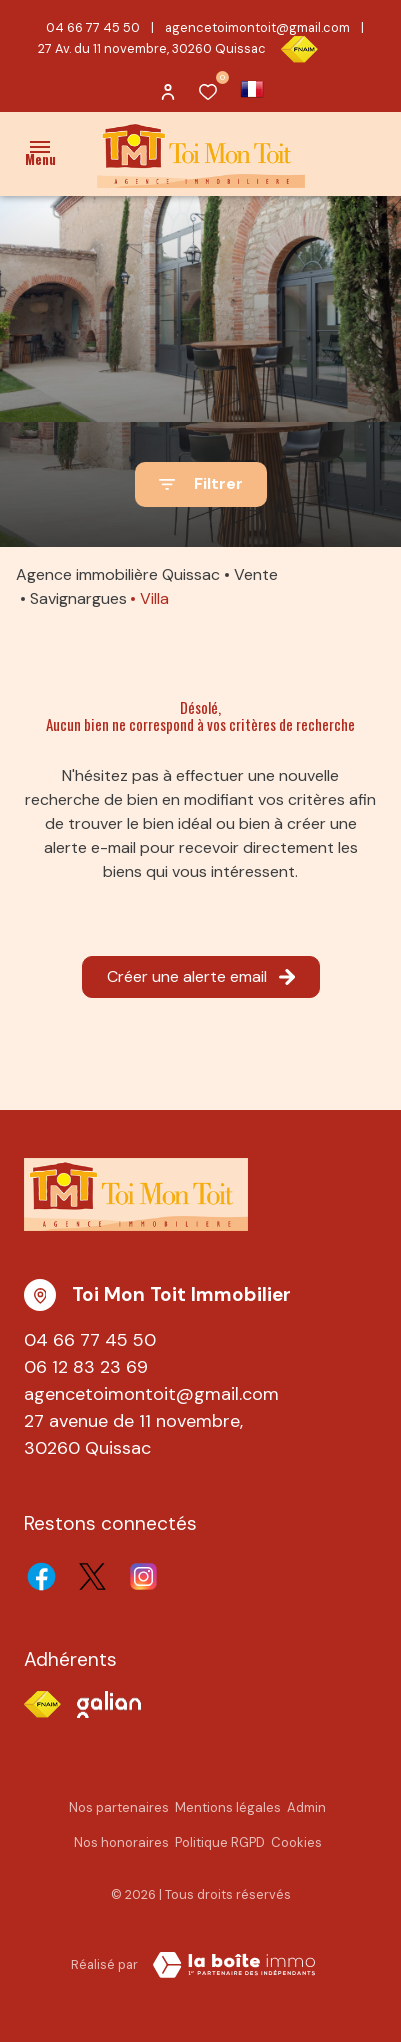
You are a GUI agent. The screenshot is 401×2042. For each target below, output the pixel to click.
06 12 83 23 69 (86, 1367)
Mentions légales (228, 1807)
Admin (306, 1807)
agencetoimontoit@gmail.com (257, 27)
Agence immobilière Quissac (118, 574)
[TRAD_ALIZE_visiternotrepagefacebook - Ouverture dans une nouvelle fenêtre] (41, 1576)
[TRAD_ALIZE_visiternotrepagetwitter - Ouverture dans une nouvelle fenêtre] (92, 1576)
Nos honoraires (121, 1842)
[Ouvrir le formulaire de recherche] (201, 484)
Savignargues (78, 598)
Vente (256, 574)
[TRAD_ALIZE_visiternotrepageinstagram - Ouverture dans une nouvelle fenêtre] (143, 1576)
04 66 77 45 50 (93, 27)
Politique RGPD (220, 1842)
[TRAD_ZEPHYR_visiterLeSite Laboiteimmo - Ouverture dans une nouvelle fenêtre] (234, 1965)
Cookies (296, 1842)
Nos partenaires (119, 1807)
